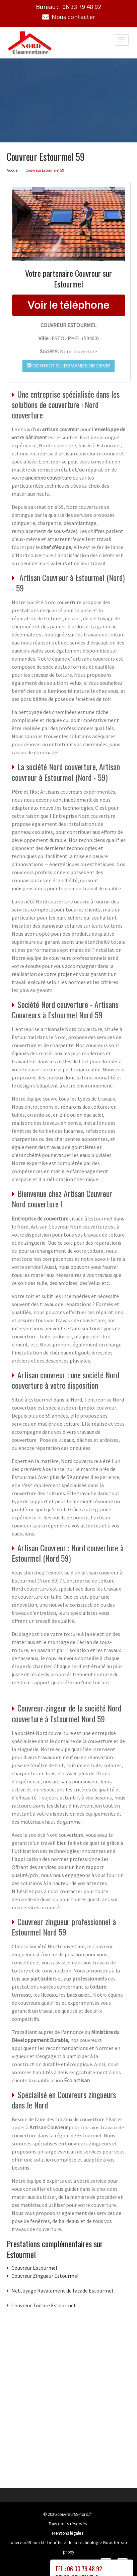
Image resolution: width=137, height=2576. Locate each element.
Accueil (13, 169)
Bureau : (68, 6)
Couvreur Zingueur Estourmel (45, 2275)
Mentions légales (67, 2533)
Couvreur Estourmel (34, 2267)
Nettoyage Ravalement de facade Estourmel (62, 2290)
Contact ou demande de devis (68, 365)
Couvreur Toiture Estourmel (43, 2305)
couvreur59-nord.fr (74, 2514)
